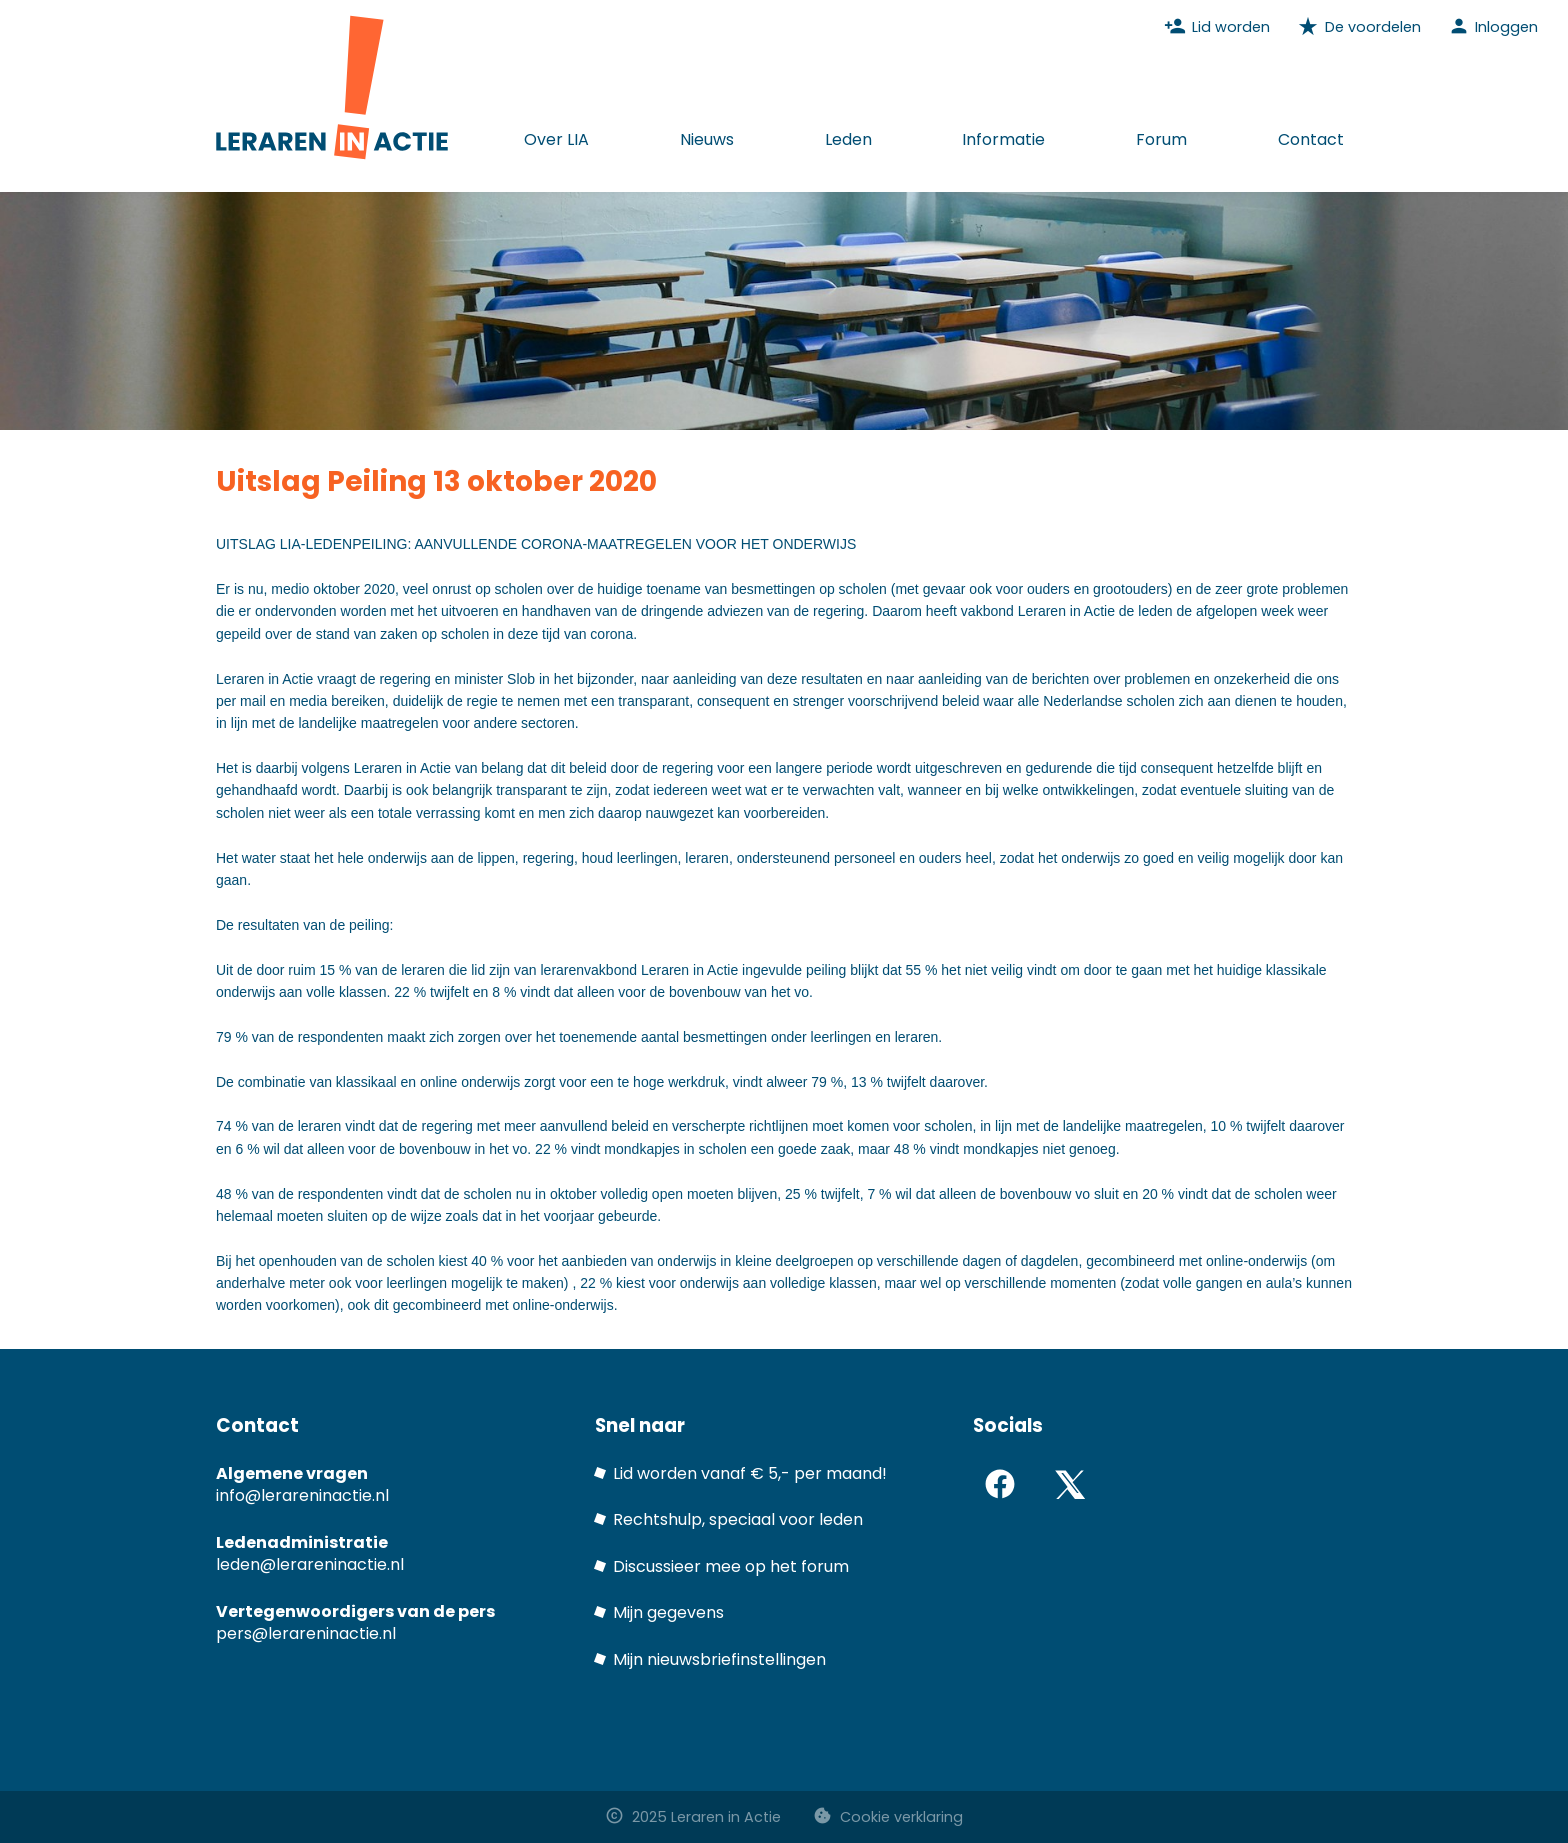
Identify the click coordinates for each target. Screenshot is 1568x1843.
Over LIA (556, 139)
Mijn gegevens (668, 1612)
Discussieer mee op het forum (731, 1566)
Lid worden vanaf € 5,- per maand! (750, 1473)
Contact (1311, 139)
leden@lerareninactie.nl (310, 1564)
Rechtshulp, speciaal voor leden (738, 1519)
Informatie (1003, 139)
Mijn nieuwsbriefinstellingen (719, 1659)
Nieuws (707, 139)
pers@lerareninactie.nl (306, 1633)
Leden (848, 139)
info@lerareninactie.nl (302, 1495)
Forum (1161, 139)
